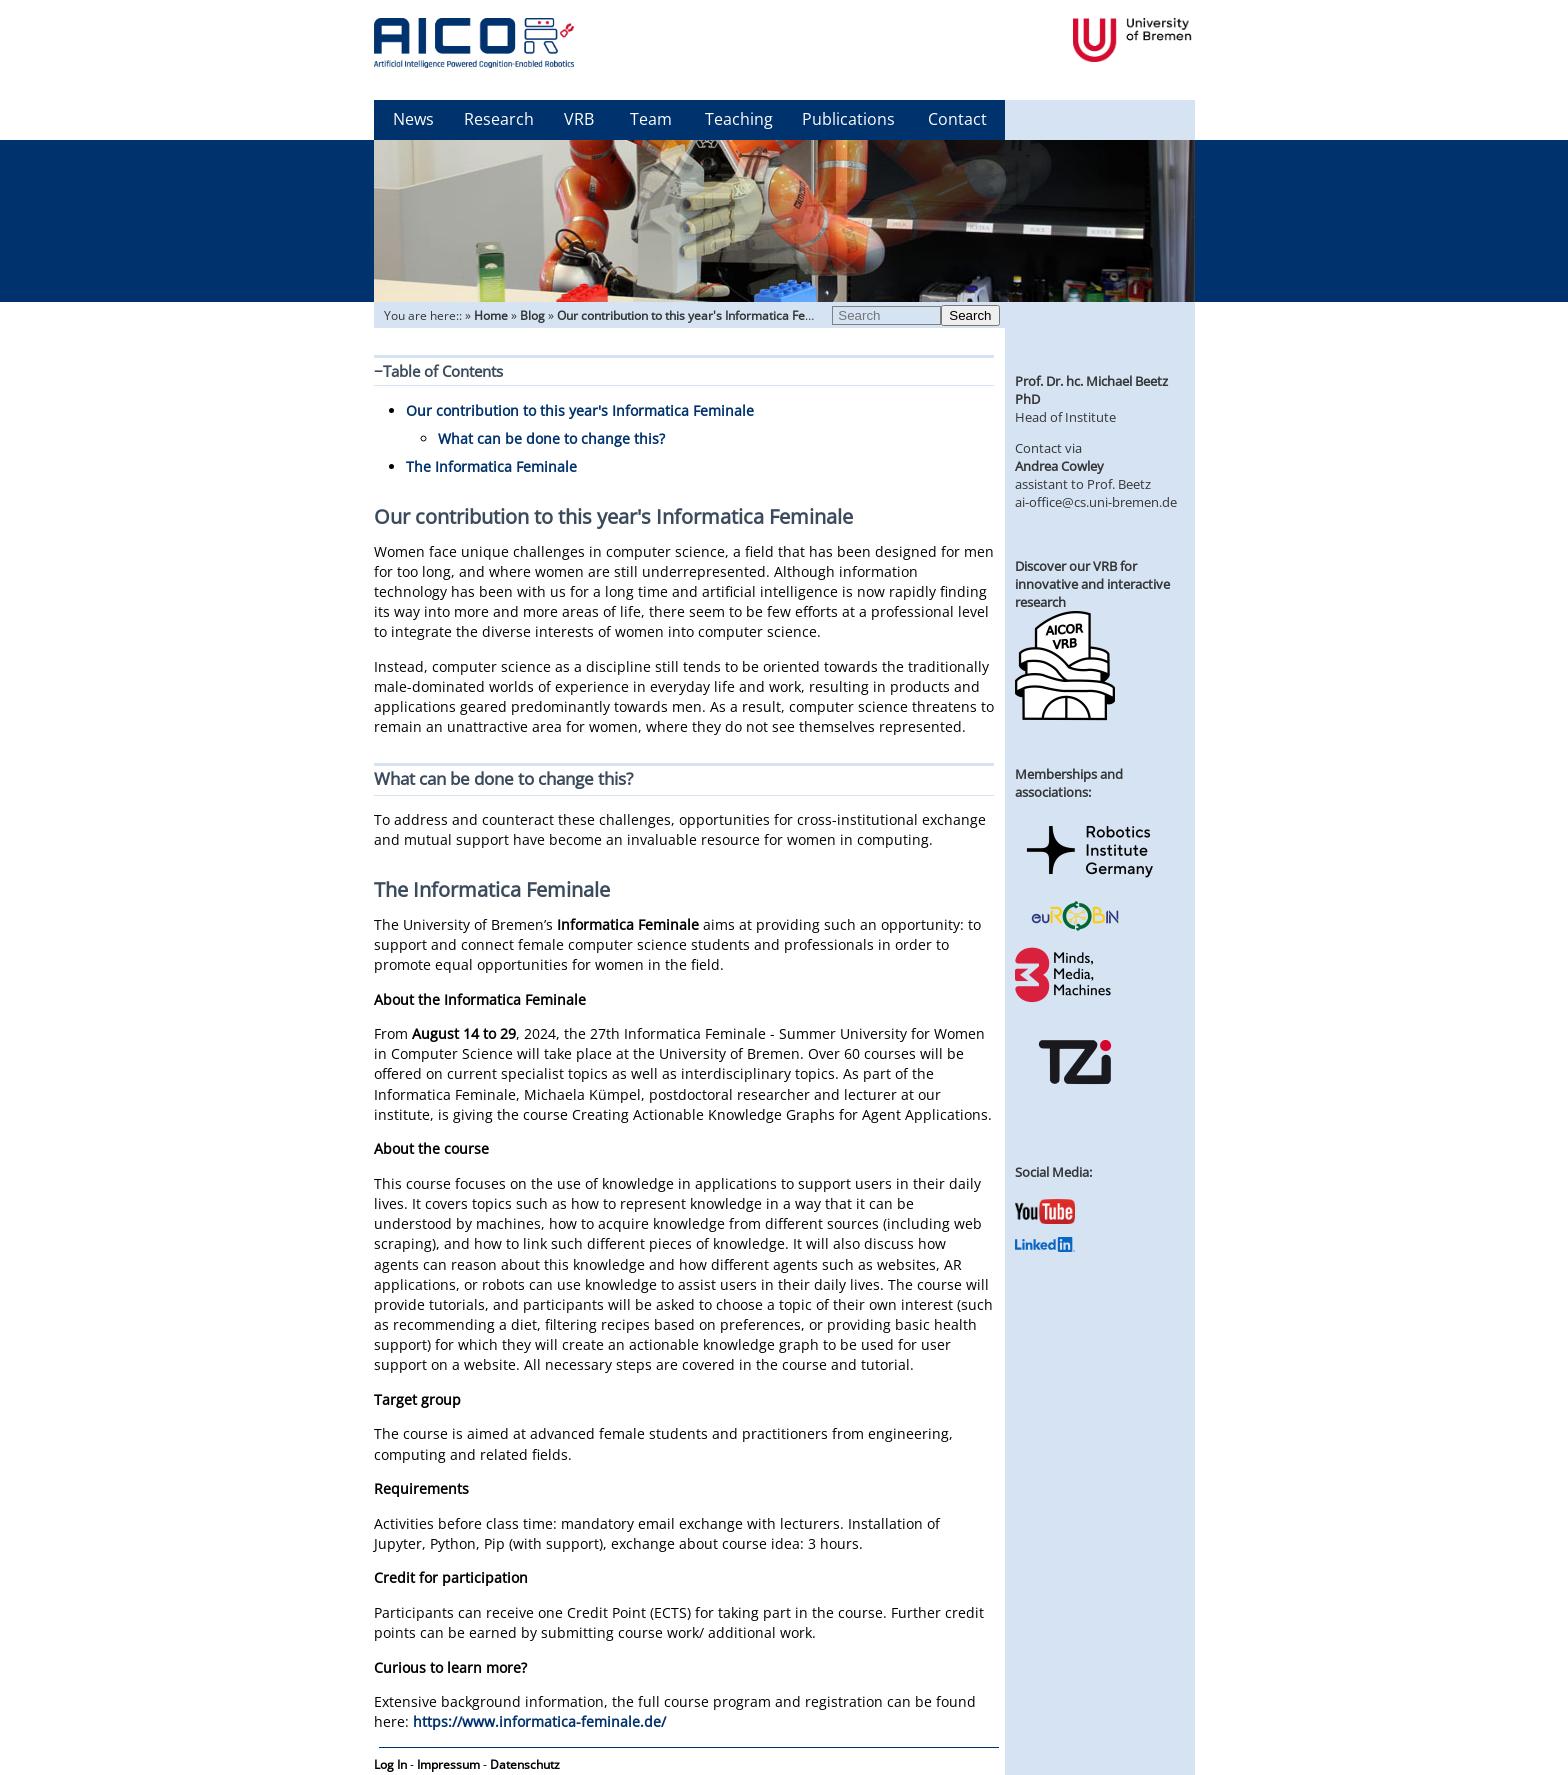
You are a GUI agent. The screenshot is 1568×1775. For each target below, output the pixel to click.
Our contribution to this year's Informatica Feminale (700, 315)
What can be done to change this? (551, 438)
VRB (579, 119)
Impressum (448, 1764)
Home (491, 315)
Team (651, 119)
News (413, 119)
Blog (532, 315)
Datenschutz (525, 1764)
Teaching (739, 119)
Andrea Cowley (1059, 466)
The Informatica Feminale (491, 466)
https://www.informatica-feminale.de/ (539, 1721)
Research (499, 119)
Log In (390, 1764)
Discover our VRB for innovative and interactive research (1092, 584)
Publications (848, 119)
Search (970, 315)
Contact (957, 119)
